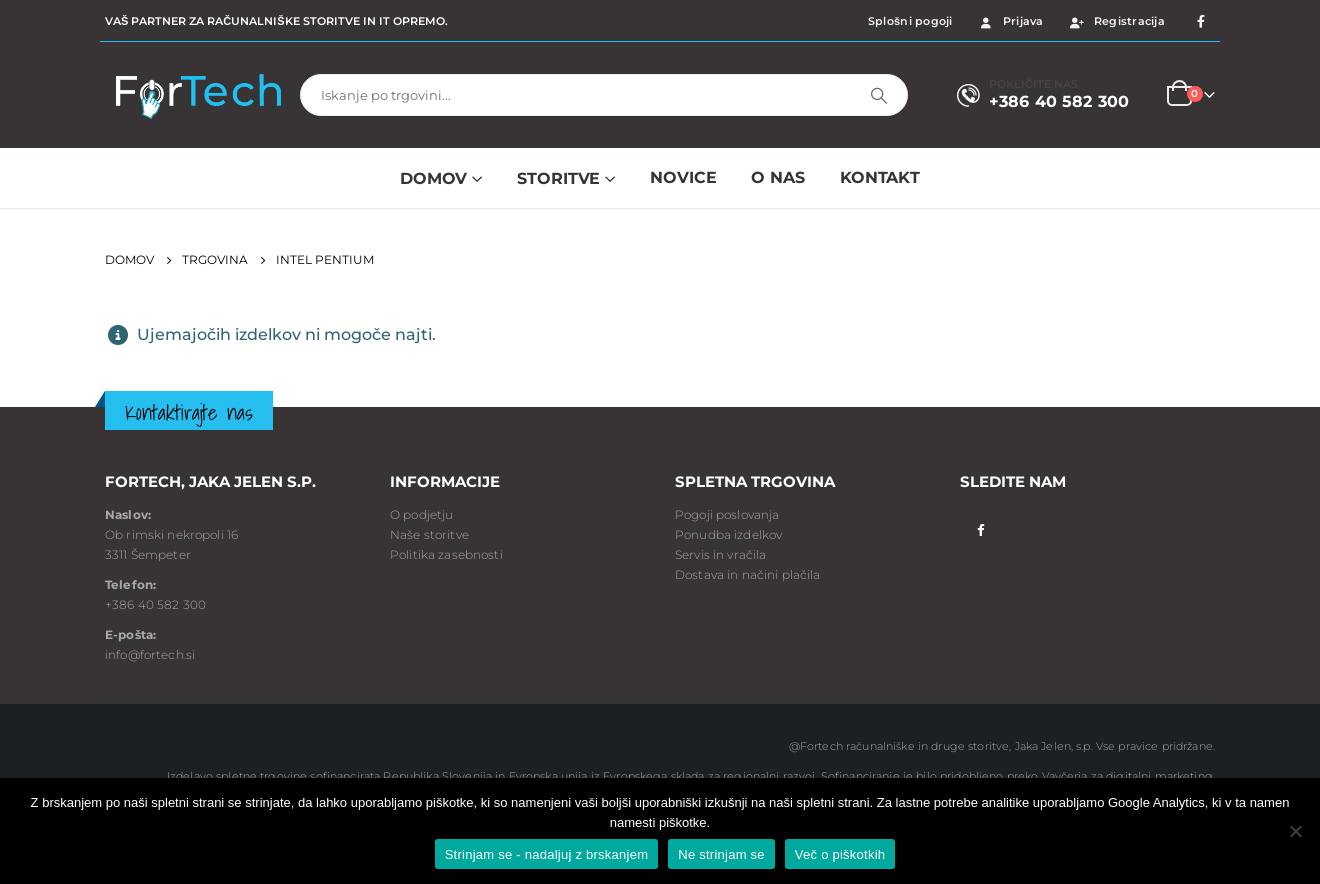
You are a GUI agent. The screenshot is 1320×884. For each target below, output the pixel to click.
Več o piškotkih (840, 854)
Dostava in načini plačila (748, 574)
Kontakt (880, 177)
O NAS (777, 177)
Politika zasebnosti (446, 554)
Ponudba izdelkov (728, 534)
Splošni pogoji (910, 21)
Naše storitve (429, 534)
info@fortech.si (150, 654)
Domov (433, 178)
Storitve (558, 178)
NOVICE (683, 177)
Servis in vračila (720, 554)
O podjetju (421, 514)
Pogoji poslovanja (727, 514)
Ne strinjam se (721, 854)
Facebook (980, 528)
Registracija (1116, 21)
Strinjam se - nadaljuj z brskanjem (547, 854)
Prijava (1010, 21)
